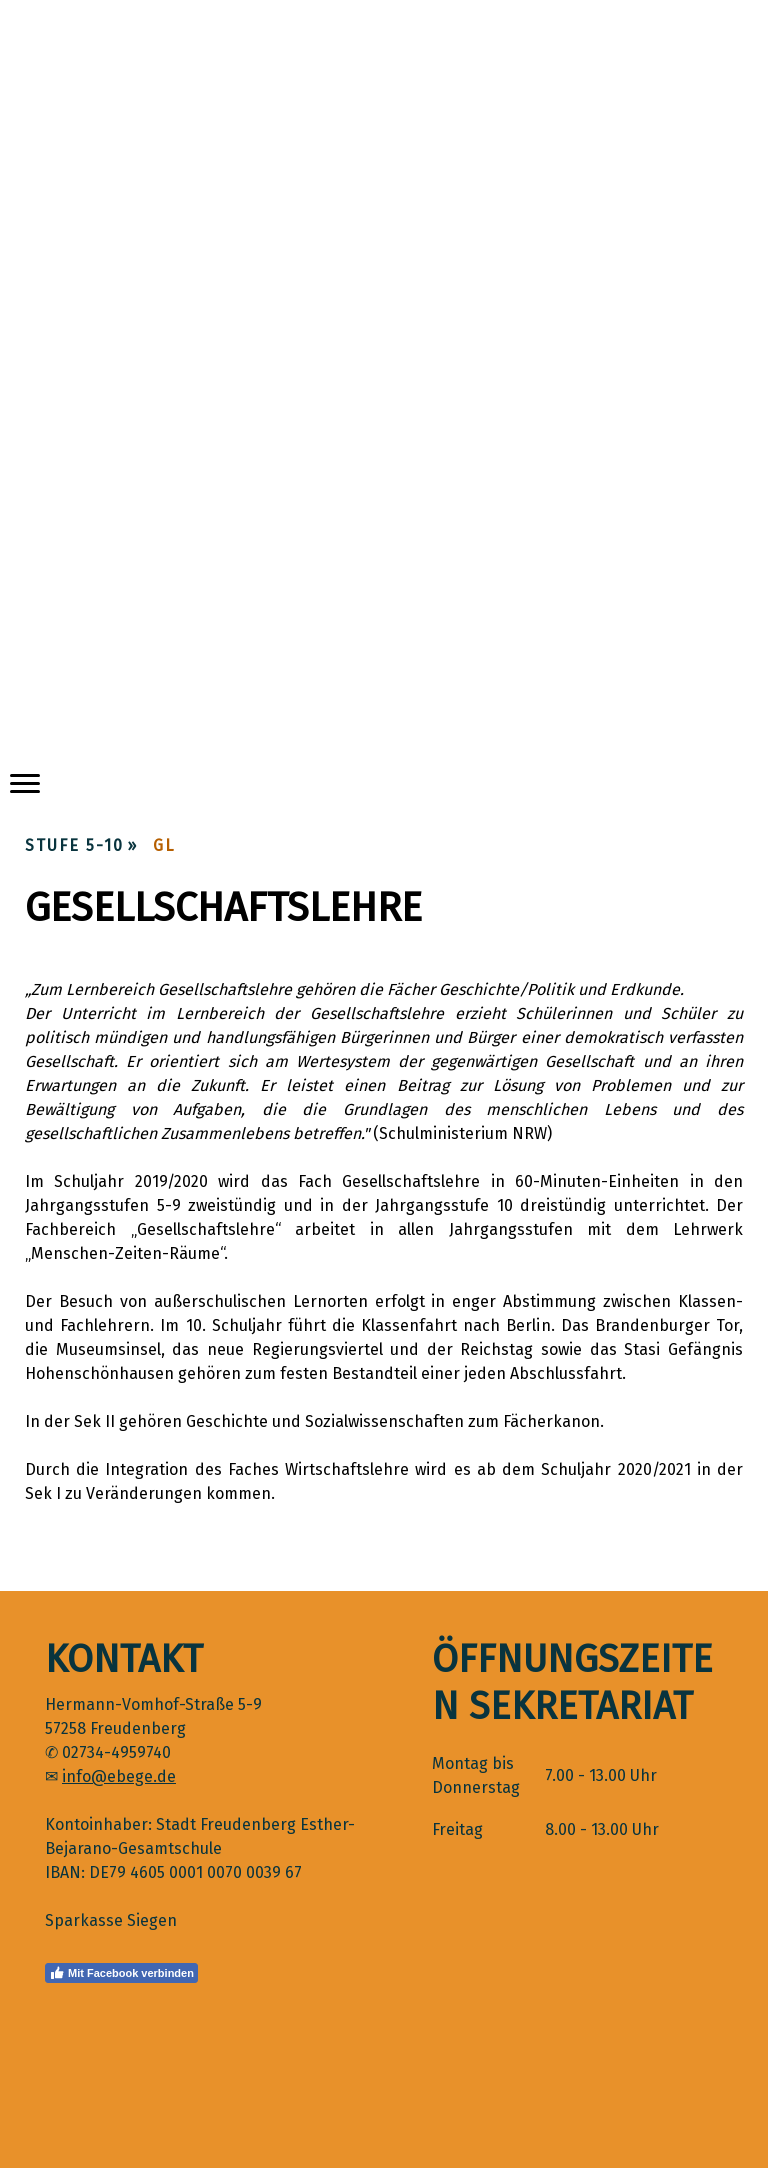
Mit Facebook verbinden (121, 1973)
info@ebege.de (119, 1776)
